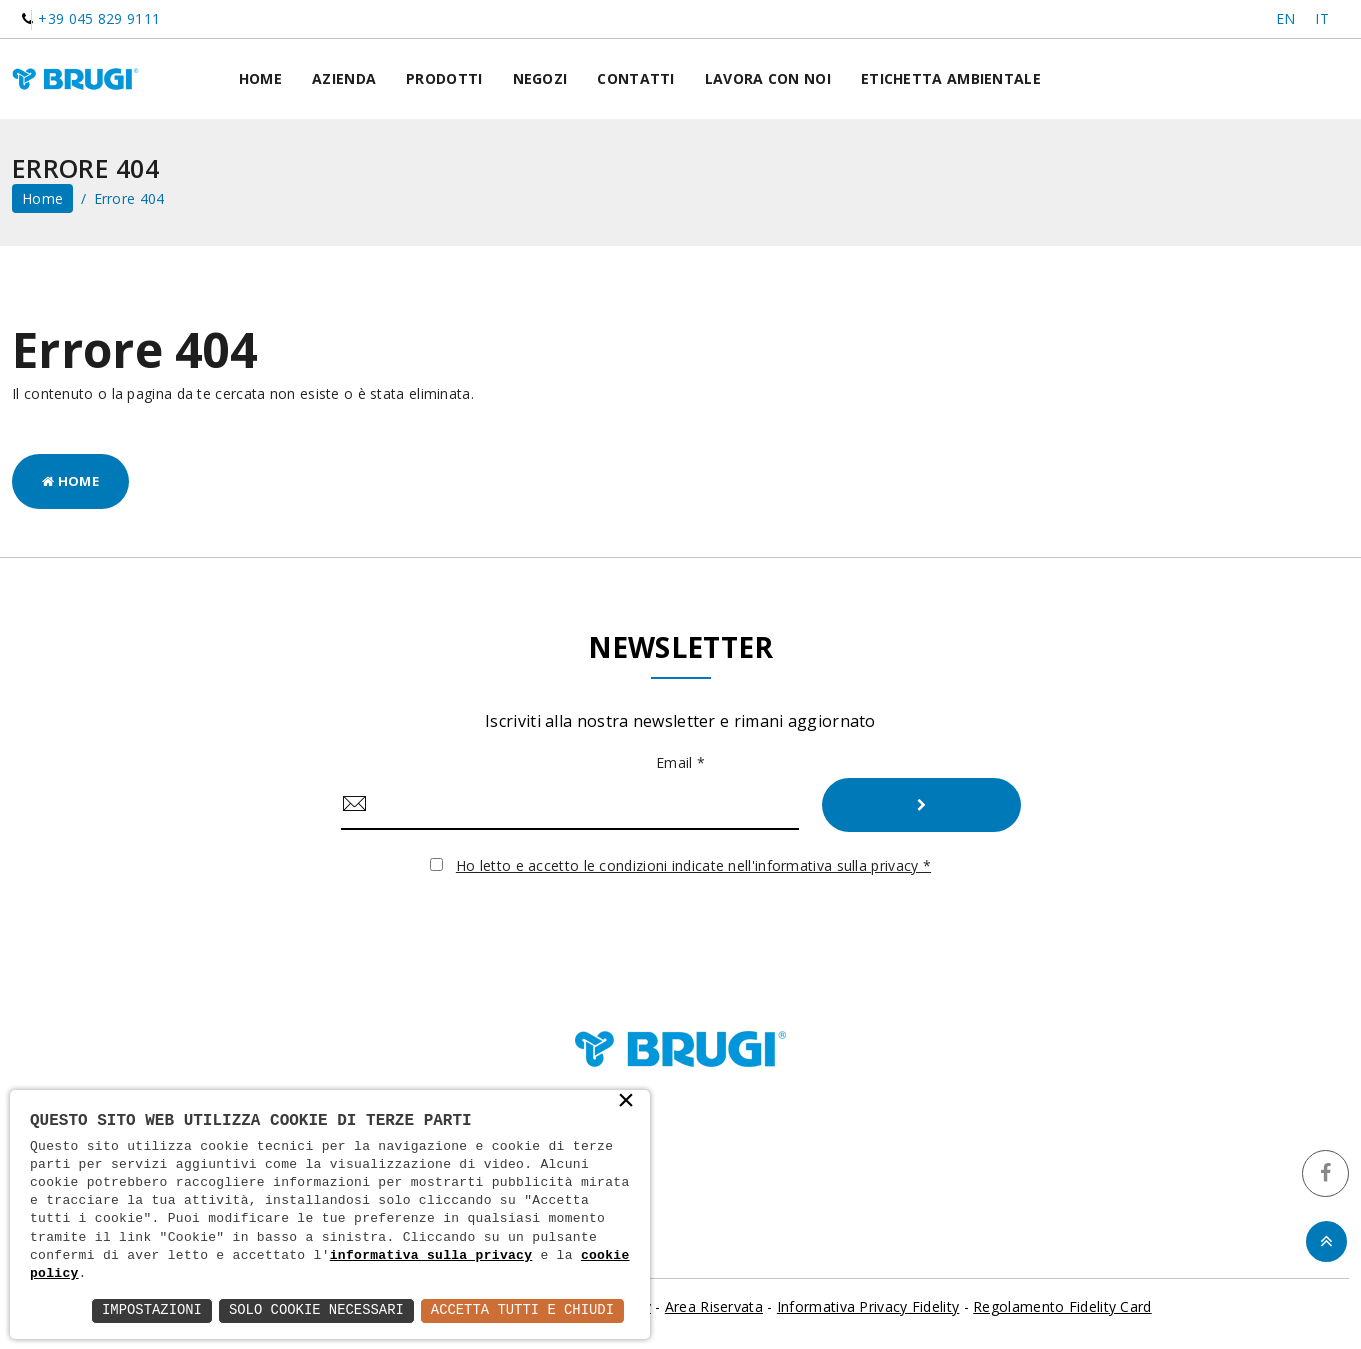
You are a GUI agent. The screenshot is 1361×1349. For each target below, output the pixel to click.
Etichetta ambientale (951, 78)
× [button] (626, 1102)
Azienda (344, 78)
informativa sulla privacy (431, 1256)
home (42, 198)
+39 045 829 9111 (99, 18)
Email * (680, 762)
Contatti (635, 78)
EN (1286, 18)
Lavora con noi (768, 78)
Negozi (540, 78)
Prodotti (444, 78)
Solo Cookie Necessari (314, 1310)
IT (1322, 18)
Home (260, 78)
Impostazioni (148, 1310)
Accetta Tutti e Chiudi (521, 1310)
